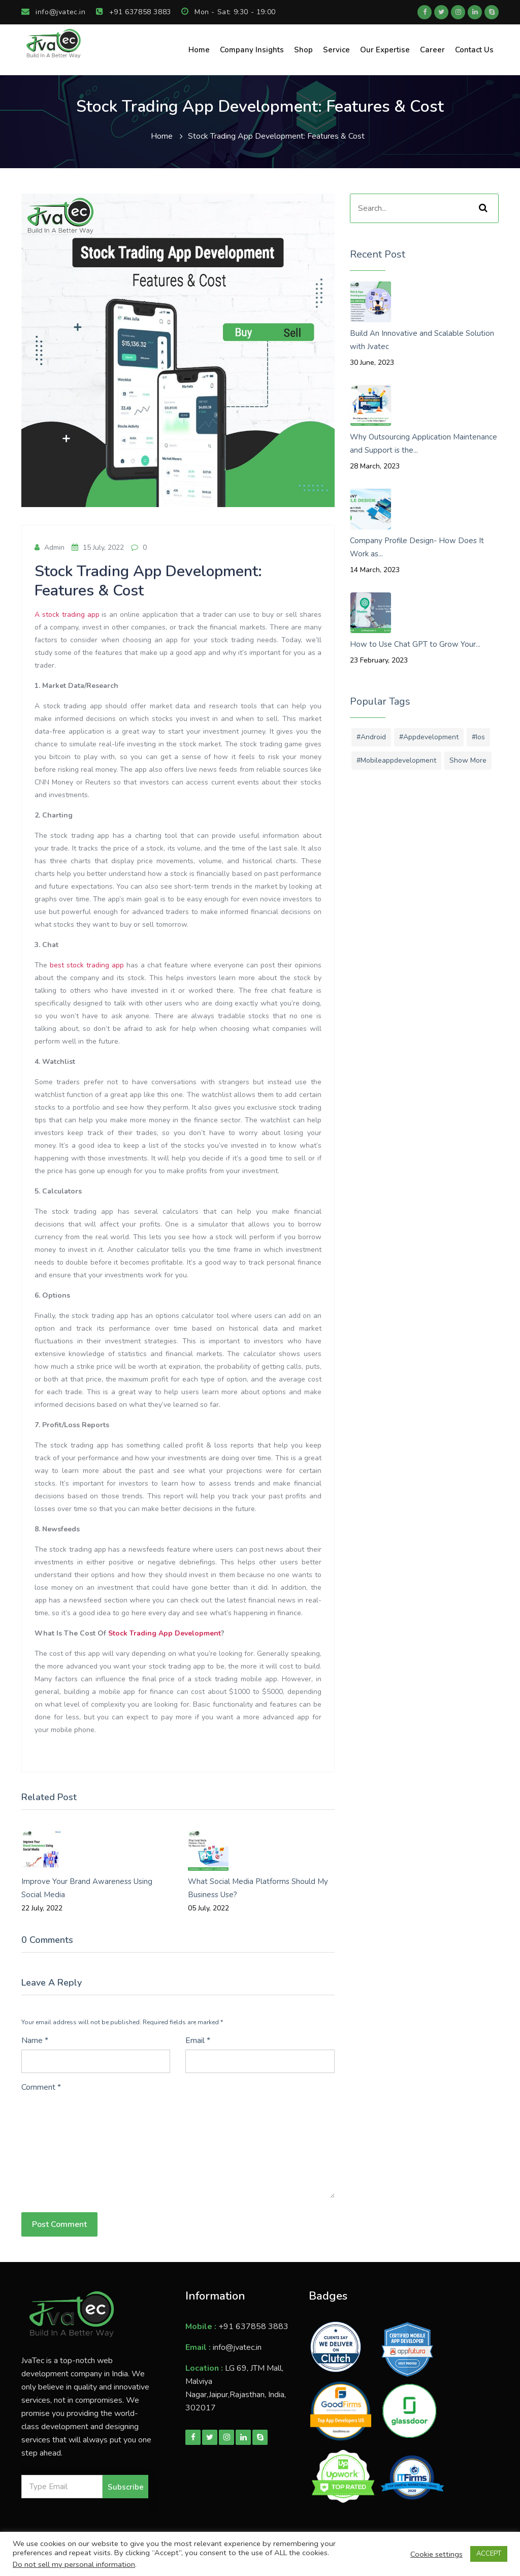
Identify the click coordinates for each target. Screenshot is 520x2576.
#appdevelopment (429, 737)
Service (336, 50)
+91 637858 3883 (133, 12)
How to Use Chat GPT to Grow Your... (415, 644)
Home (199, 50)
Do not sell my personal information (74, 2564)
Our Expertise (385, 50)
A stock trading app (67, 614)
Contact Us (474, 50)
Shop (303, 50)
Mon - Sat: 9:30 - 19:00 (228, 12)
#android (371, 737)
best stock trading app (87, 965)
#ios (478, 737)
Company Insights (252, 50)
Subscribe (126, 2487)
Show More (467, 760)
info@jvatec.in (53, 12)
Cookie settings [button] (436, 2554)
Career (432, 50)
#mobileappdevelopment (396, 760)
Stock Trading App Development (164, 1633)
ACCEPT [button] (488, 2553)
